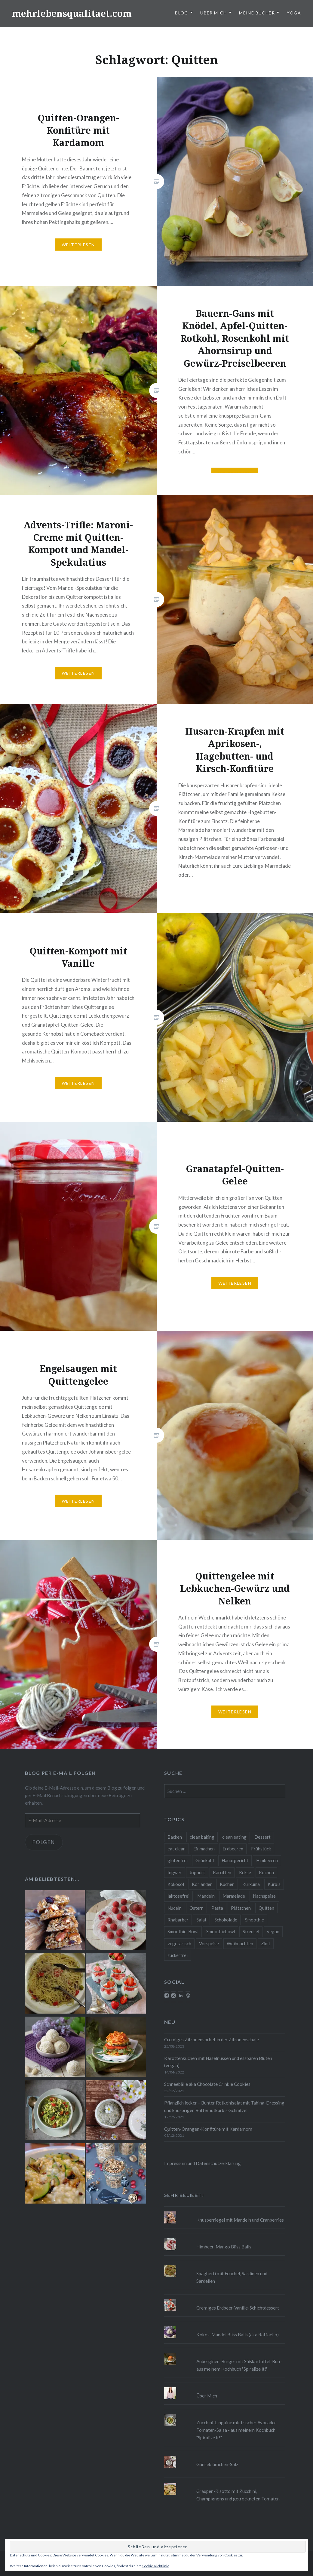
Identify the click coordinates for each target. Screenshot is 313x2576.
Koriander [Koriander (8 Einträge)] (202, 1884)
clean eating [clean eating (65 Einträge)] (234, 1837)
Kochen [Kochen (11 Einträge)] (266, 1872)
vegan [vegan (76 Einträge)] (273, 1931)
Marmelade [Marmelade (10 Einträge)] (233, 1896)
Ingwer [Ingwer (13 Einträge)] (174, 1872)
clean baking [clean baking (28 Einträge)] (202, 1837)
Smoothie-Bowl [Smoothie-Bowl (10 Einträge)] (182, 1931)
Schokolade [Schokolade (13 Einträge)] (225, 1919)
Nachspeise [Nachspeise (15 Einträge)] (264, 1896)
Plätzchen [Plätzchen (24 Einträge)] (241, 1908)
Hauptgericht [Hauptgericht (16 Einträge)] (235, 1860)
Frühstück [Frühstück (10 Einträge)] (261, 1848)
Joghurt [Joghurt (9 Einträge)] (197, 1872)
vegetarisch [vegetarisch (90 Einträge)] (179, 1943)
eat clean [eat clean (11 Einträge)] (176, 1848)
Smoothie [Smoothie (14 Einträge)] (254, 1919)
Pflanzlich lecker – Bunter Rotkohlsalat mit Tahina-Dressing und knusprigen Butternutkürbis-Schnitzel (224, 2106)
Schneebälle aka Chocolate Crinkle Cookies (207, 2084)
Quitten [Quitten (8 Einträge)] (266, 1908)
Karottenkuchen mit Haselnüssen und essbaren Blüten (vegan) (218, 2061)
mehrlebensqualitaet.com (72, 13)
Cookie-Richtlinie (155, 2566)
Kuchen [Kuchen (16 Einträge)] (227, 1884)
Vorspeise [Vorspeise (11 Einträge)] (209, 1943)
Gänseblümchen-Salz (217, 2464)
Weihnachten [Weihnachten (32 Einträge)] (240, 1943)
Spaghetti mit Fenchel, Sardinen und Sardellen (231, 2277)
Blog (181, 12)
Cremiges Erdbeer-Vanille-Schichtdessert (237, 2307)
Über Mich (213, 12)
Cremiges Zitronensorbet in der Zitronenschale (211, 2039)
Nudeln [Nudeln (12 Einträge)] (174, 1908)
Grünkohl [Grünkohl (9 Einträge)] (204, 1860)
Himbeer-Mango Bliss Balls (223, 2246)
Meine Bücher (257, 12)
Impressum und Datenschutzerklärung (202, 2163)
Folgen (44, 1842)
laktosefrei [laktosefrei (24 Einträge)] (178, 1896)
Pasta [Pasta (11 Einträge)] (217, 1908)
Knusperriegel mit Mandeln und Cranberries (240, 2220)
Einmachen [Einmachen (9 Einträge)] (204, 1848)
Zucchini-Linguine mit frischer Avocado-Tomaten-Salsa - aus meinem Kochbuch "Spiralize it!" (236, 2430)
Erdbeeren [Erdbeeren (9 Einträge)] (232, 1848)
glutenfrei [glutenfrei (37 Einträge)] (177, 1860)
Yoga (294, 12)
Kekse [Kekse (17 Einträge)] (245, 1872)
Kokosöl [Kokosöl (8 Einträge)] (175, 1884)
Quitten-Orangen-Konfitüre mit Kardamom (208, 2129)
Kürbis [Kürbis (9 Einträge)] (274, 1884)
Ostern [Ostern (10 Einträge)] (196, 1908)
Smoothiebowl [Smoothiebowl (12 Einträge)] (220, 1931)
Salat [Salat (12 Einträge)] (201, 1919)
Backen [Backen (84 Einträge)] (174, 1837)
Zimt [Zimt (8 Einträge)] (265, 1943)
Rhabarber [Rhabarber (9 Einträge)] (178, 1919)
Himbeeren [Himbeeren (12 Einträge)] (267, 1860)
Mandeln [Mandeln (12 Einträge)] (206, 1896)
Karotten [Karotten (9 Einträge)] (222, 1872)
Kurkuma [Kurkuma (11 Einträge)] (251, 1884)
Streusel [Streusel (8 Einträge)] (251, 1931)
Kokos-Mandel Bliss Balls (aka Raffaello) (237, 2334)
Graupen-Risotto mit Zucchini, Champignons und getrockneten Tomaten (238, 2494)
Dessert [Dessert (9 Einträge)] (262, 1837)
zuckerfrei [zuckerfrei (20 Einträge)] (177, 1955)
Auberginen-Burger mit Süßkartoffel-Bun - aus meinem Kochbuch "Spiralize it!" (239, 2365)
